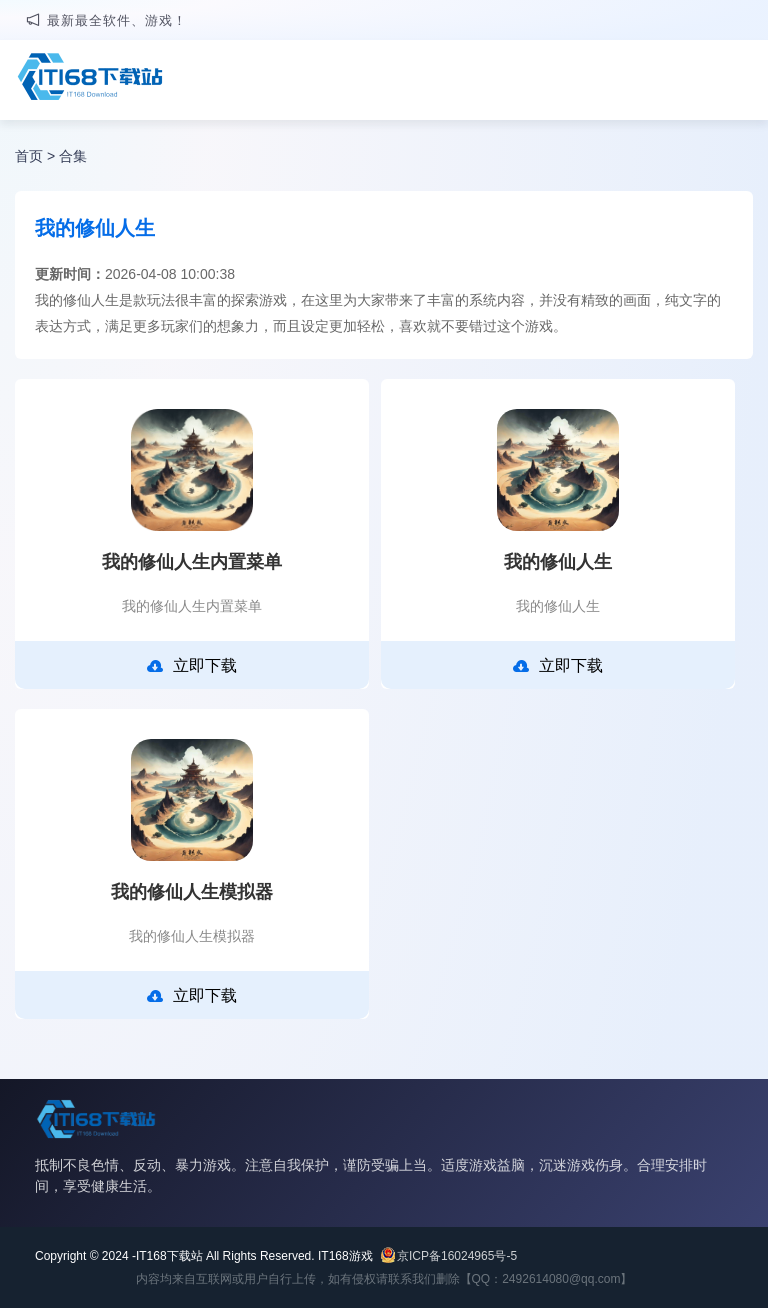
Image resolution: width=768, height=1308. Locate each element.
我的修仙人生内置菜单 (192, 562)
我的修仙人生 (558, 562)
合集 (73, 156)
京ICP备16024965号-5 (457, 1256)
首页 (29, 156)
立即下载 (192, 666)
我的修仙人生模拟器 (192, 892)
